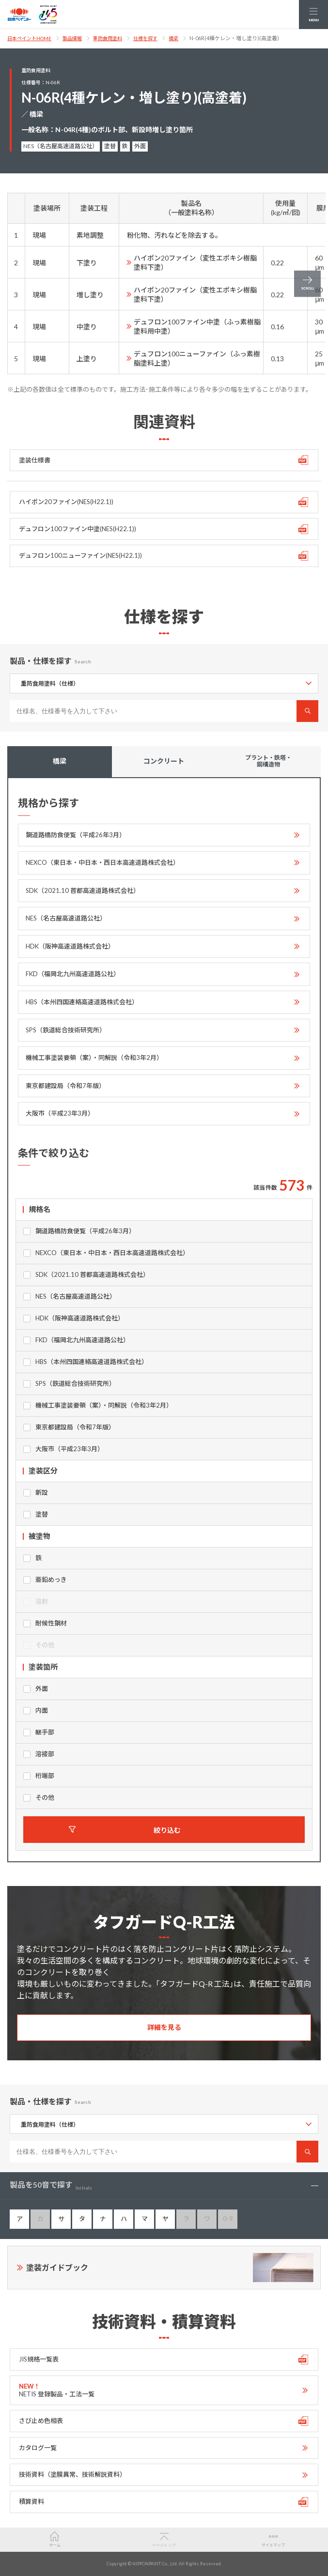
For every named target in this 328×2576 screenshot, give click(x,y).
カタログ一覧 (38, 2448)
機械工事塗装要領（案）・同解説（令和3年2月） (94, 1057)
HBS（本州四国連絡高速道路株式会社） (82, 1002)
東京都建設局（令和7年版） (65, 1085)
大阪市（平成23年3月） (60, 1113)
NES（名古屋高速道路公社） (66, 918)
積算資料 (31, 2501)
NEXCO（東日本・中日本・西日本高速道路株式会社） (102, 862)
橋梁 (173, 38)
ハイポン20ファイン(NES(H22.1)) (66, 502)
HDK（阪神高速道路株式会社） (70, 946)
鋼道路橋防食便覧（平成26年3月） (75, 835)
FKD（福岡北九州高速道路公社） (73, 974)
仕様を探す (145, 38)
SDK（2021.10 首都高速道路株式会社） (83, 890)
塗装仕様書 (34, 460)
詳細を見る (164, 2027)
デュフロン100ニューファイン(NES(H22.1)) (80, 555)
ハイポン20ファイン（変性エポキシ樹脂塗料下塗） (195, 262)
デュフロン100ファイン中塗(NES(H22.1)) (77, 529)
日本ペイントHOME (29, 38)
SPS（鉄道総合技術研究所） (66, 1030)
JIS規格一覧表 (39, 2359)
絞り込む (167, 1830)
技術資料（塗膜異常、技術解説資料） (72, 2474)
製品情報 (72, 38)
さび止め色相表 (41, 2420)
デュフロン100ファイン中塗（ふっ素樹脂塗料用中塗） (197, 326)
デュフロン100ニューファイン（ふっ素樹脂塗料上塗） (197, 358)
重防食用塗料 (107, 38)
